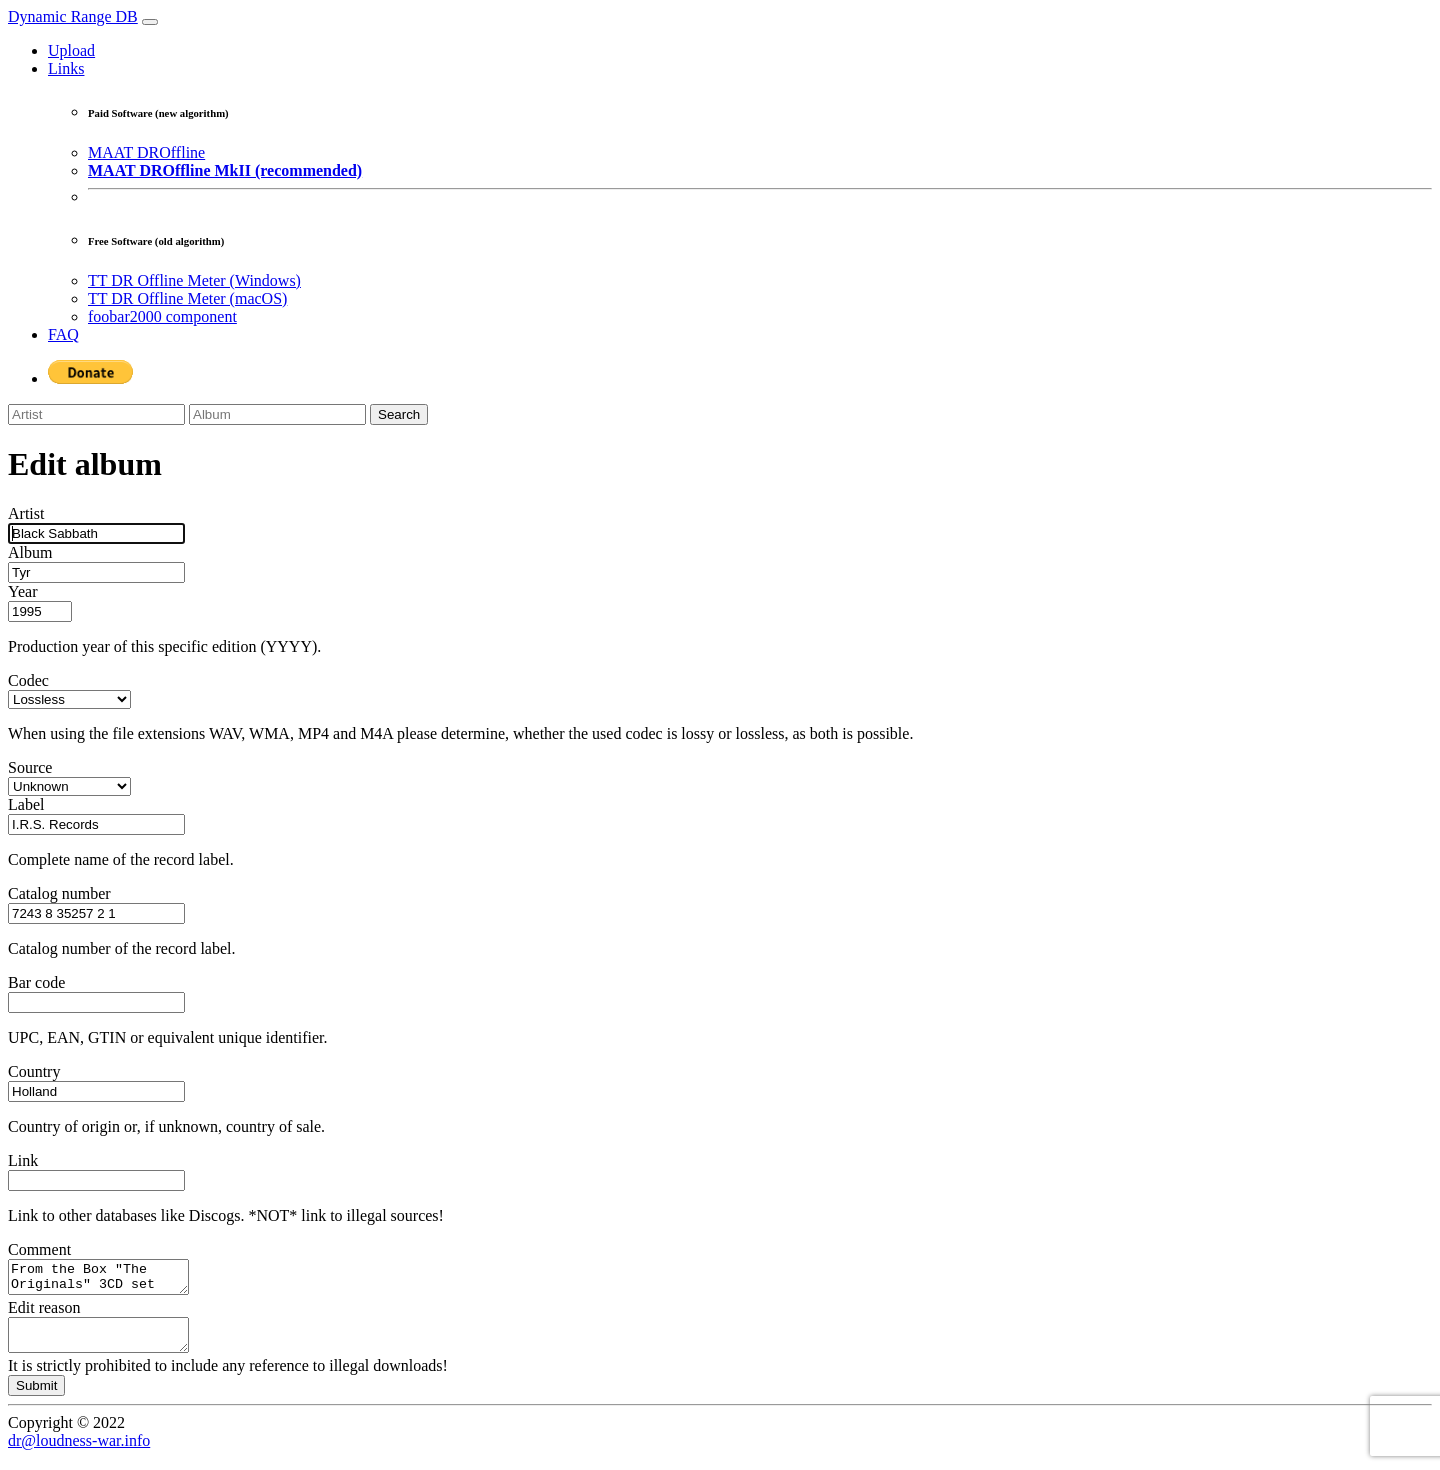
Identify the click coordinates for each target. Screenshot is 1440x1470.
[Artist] (96, 414)
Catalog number (59, 893)
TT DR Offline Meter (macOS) (187, 298)
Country (34, 1071)
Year (22, 591)
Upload (71, 50)
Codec (28, 680)
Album (30, 552)
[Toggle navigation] (150, 22)
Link (23, 1160)
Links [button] (66, 68)
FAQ (63, 334)
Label (26, 804)
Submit (36, 1397)
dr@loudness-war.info (79, 1452)
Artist (26, 513)
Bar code (36, 982)
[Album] (277, 414)
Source (30, 767)
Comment (39, 1249)
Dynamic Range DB (73, 16)
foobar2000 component (162, 316)
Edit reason (44, 1313)
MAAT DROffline (146, 152)
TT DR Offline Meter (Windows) (194, 280)
